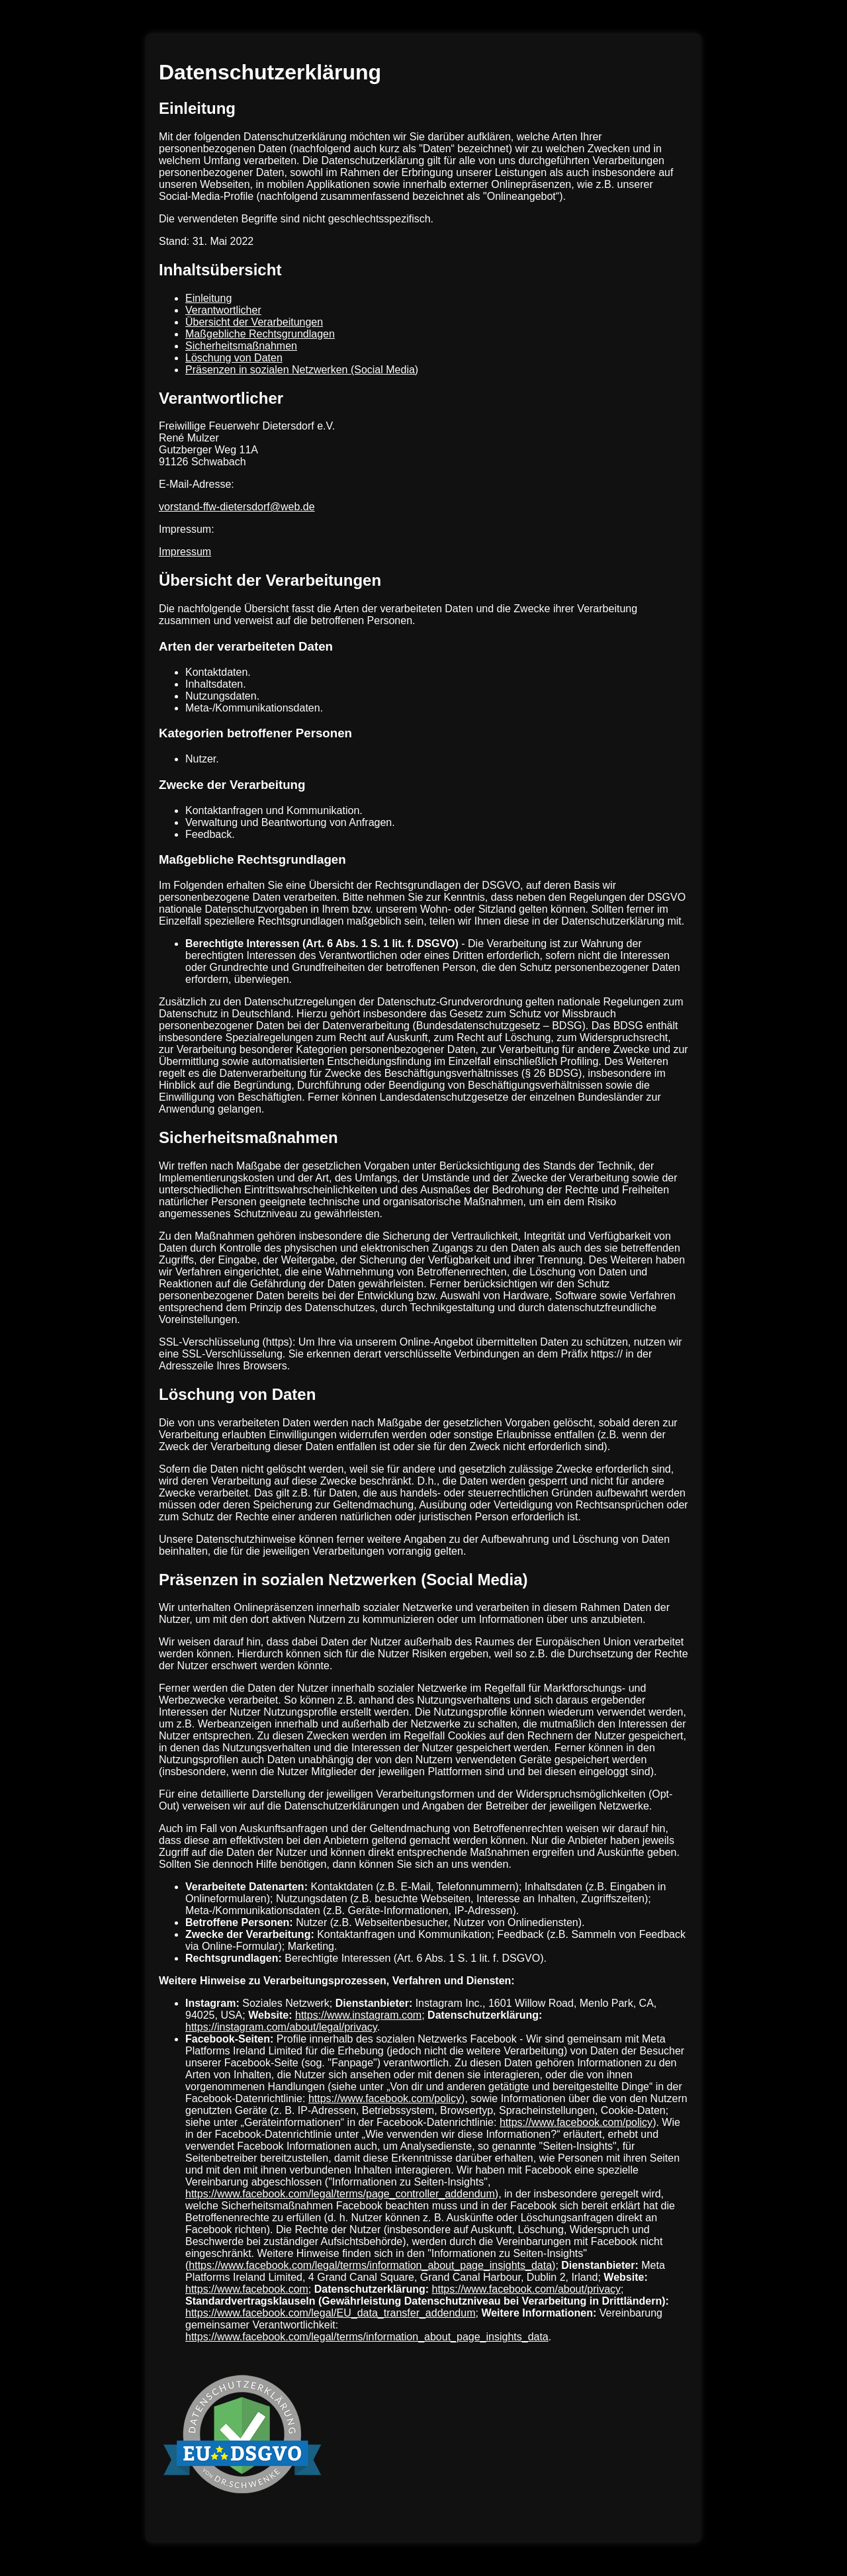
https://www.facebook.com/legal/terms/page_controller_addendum (340, 2193)
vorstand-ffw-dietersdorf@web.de (237, 506)
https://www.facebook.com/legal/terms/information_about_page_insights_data (370, 2265)
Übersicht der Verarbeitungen (254, 322)
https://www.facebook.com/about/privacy (526, 2289)
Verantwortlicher (223, 310)
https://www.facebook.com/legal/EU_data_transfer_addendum (330, 2313)
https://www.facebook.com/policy (384, 2098)
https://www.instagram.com (358, 2015)
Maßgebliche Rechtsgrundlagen (260, 334)
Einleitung (208, 298)
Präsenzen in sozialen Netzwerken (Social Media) (301, 369)
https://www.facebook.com (246, 2289)
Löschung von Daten (234, 357)
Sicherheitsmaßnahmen (241, 345)
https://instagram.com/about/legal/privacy (281, 2027)
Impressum (185, 551)
